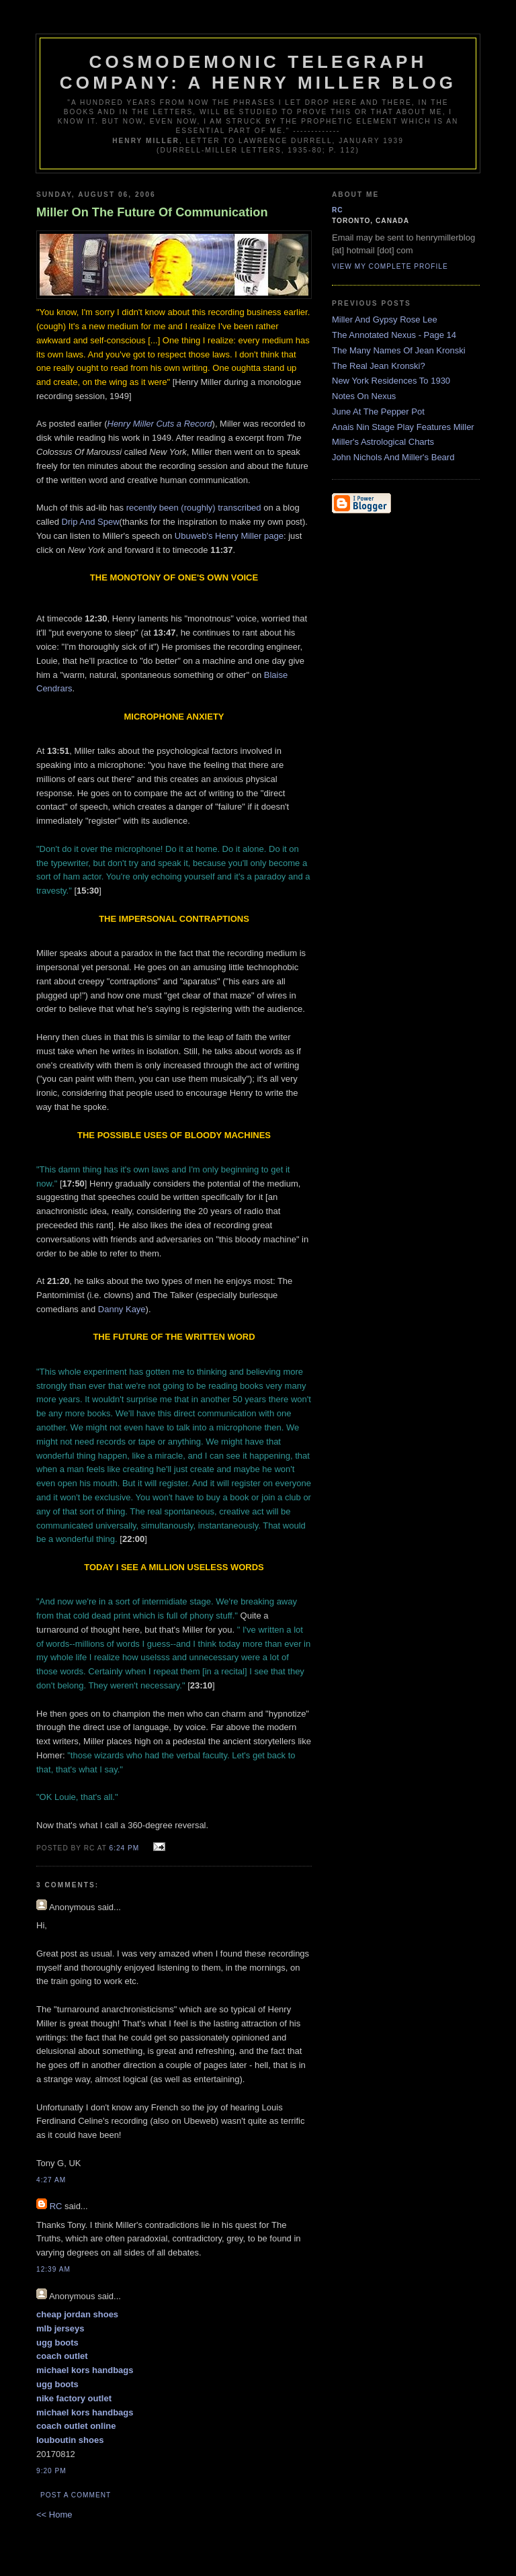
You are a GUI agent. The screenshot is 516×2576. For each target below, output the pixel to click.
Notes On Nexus (364, 396)
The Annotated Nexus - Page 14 (394, 335)
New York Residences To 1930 (391, 381)
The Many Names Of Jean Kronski (399, 350)
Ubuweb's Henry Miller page (229, 536)
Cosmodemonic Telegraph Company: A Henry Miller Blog (258, 72)
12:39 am (53, 2269)
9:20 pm (51, 2471)
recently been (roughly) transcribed (193, 508)
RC (56, 2206)
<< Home (54, 2514)
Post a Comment (75, 2495)
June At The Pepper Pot (378, 411)
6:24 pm (125, 1848)
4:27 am (51, 2180)
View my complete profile (390, 266)
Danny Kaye (122, 1309)
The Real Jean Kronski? (378, 366)
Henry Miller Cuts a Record (160, 424)
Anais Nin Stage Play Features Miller (403, 427)
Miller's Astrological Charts (383, 442)
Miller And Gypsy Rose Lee (384, 319)
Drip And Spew (91, 522)
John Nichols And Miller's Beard (393, 457)
